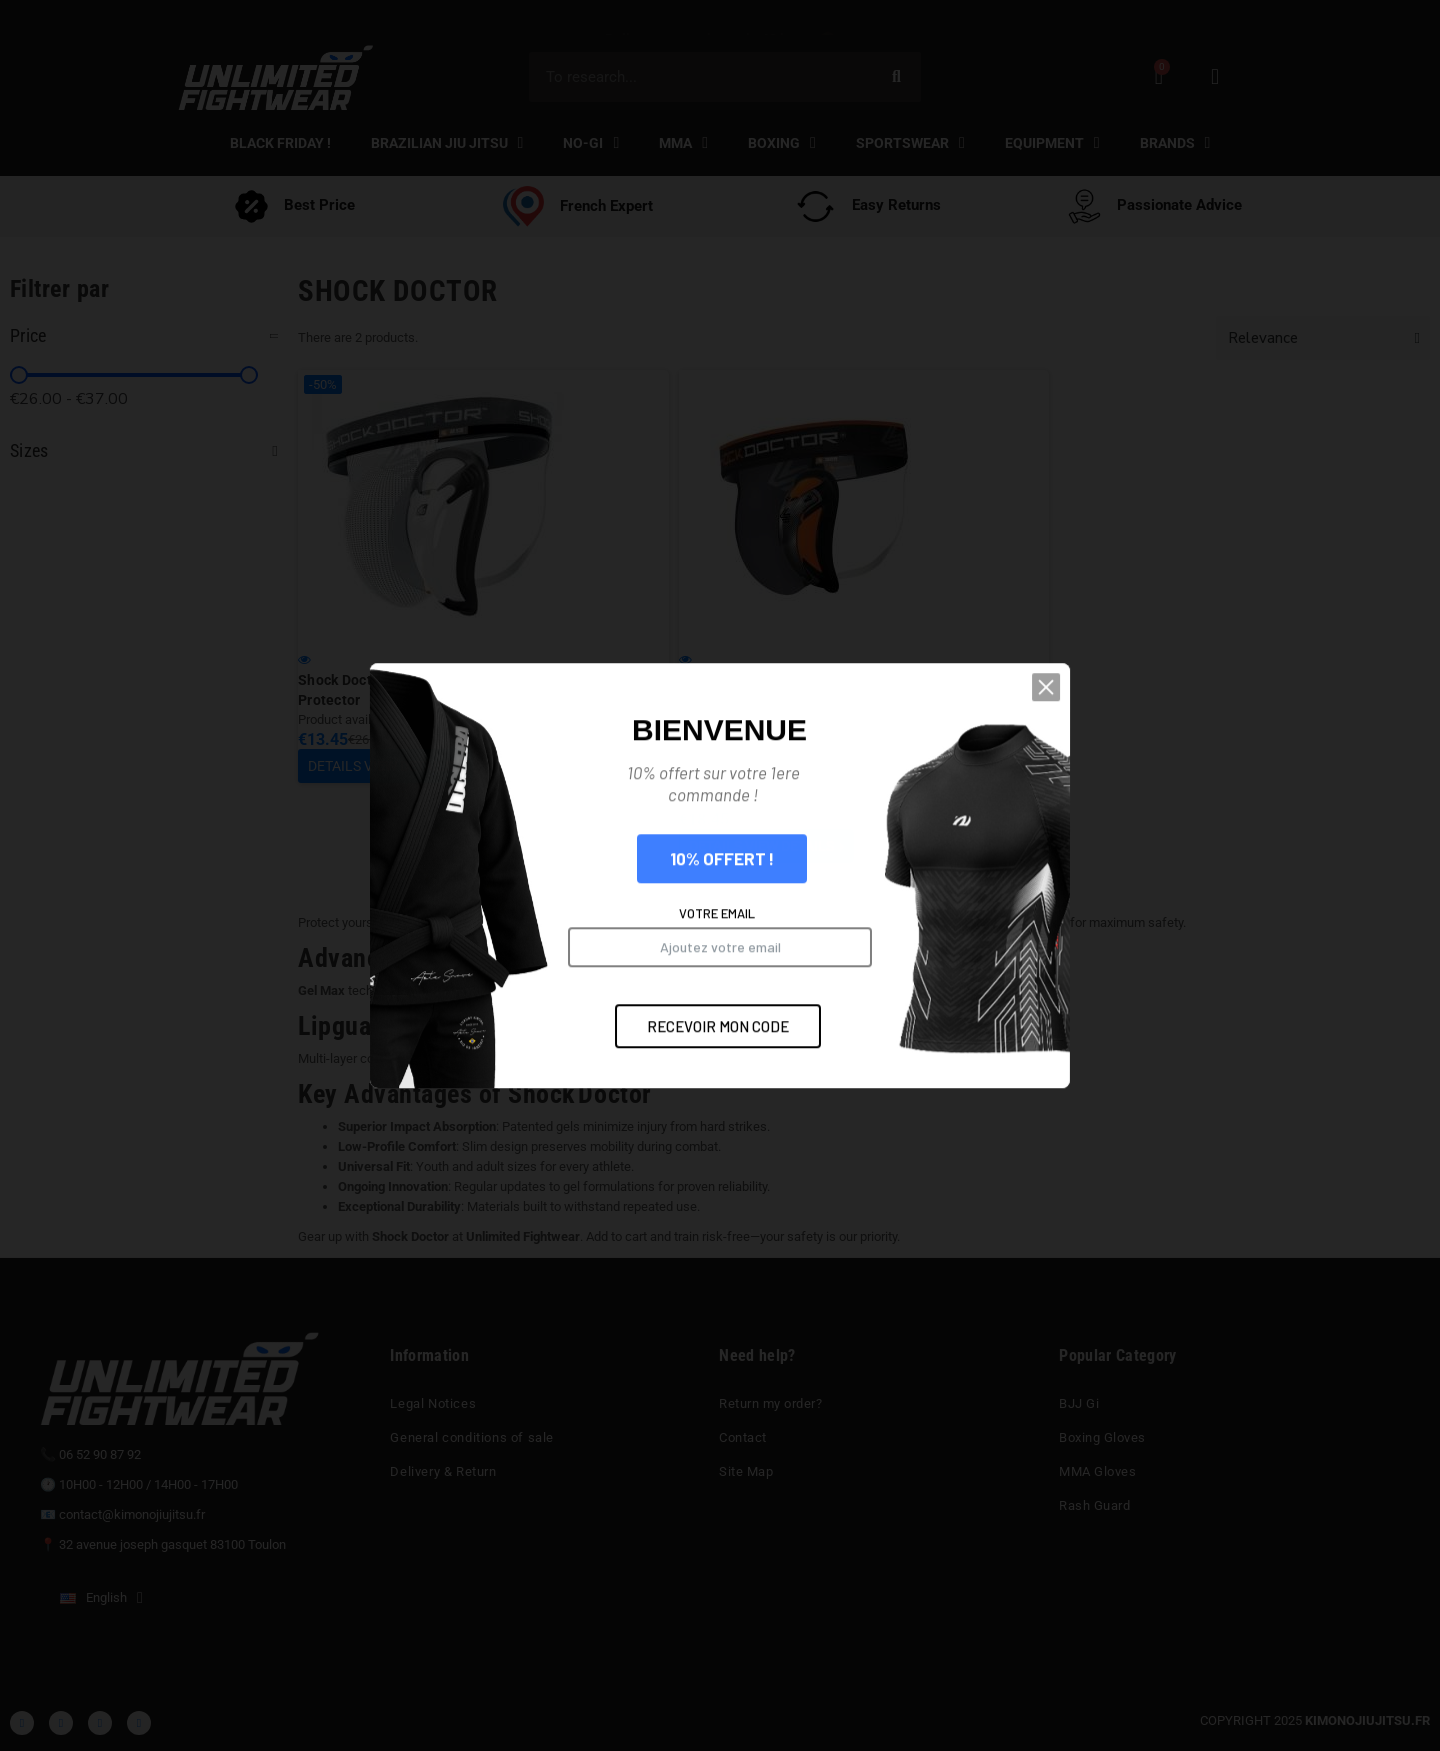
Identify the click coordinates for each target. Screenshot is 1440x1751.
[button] (1115, 909)
